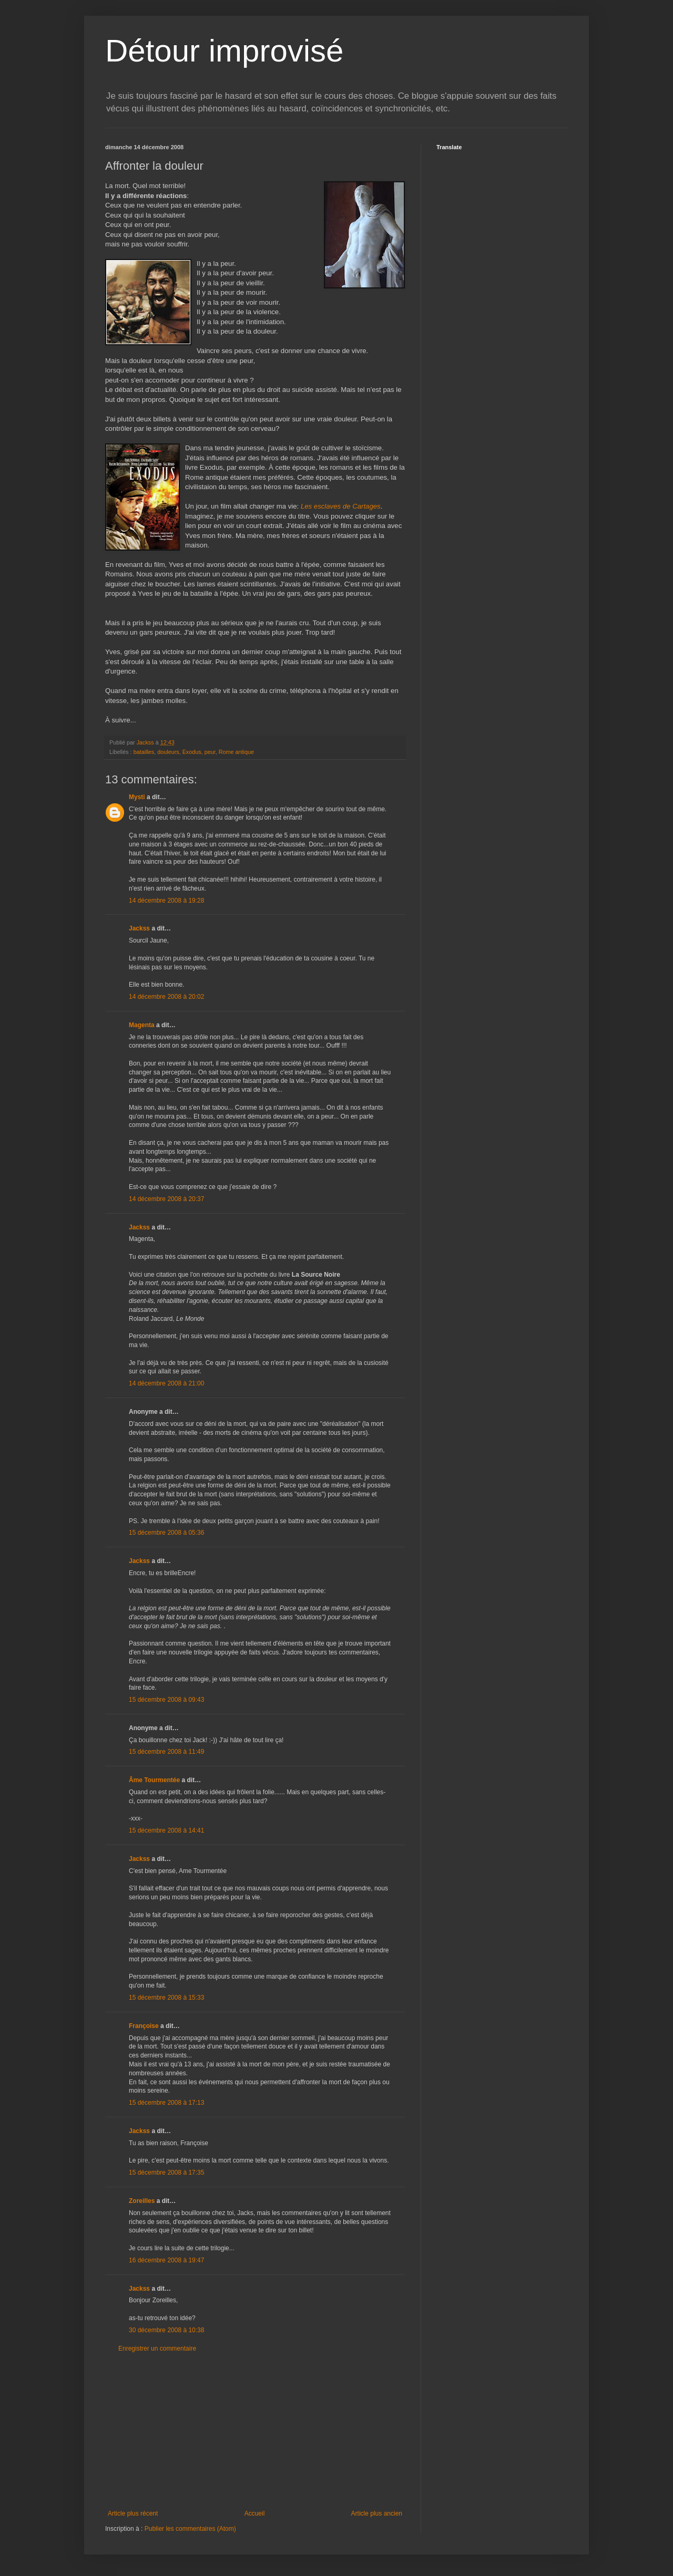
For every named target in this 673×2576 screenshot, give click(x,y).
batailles (144, 752)
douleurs (168, 752)
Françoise (144, 2026)
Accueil (254, 2513)
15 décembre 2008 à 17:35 (166, 2172)
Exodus (191, 752)
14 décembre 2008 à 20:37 (166, 1199)
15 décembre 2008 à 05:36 (166, 1532)
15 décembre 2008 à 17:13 (166, 2102)
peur (210, 752)
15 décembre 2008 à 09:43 (166, 1699)
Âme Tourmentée (154, 1780)
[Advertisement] (255, 2431)
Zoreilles (142, 2201)
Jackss (139, 928)
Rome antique (236, 752)
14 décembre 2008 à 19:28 (166, 900)
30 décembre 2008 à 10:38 (166, 2330)
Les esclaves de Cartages (341, 506)
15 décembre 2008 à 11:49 (166, 1751)
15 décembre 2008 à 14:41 (166, 1830)
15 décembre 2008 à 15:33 (166, 1997)
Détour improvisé (224, 50)
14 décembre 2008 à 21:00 (166, 1383)
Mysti (137, 797)
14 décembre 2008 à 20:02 (166, 996)
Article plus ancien (376, 2513)
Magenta (142, 1025)
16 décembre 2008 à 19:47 (166, 2260)
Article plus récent (133, 2513)
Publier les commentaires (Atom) (190, 2528)
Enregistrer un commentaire (157, 2348)
